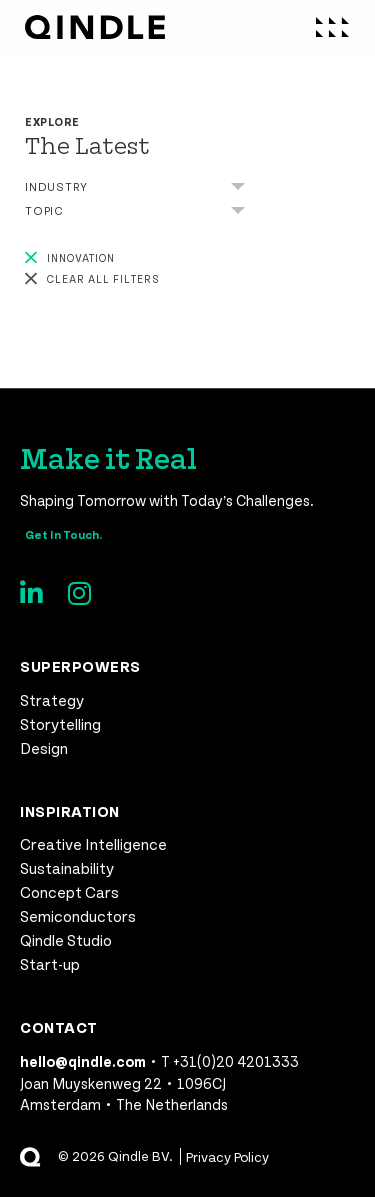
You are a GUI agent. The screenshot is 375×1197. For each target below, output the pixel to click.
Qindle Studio (66, 939)
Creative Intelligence (93, 843)
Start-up (50, 963)
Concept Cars (69, 891)
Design (44, 747)
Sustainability (67, 867)
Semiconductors (78, 915)
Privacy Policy (228, 1156)
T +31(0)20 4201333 (230, 1061)
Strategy (52, 699)
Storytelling (60, 723)
